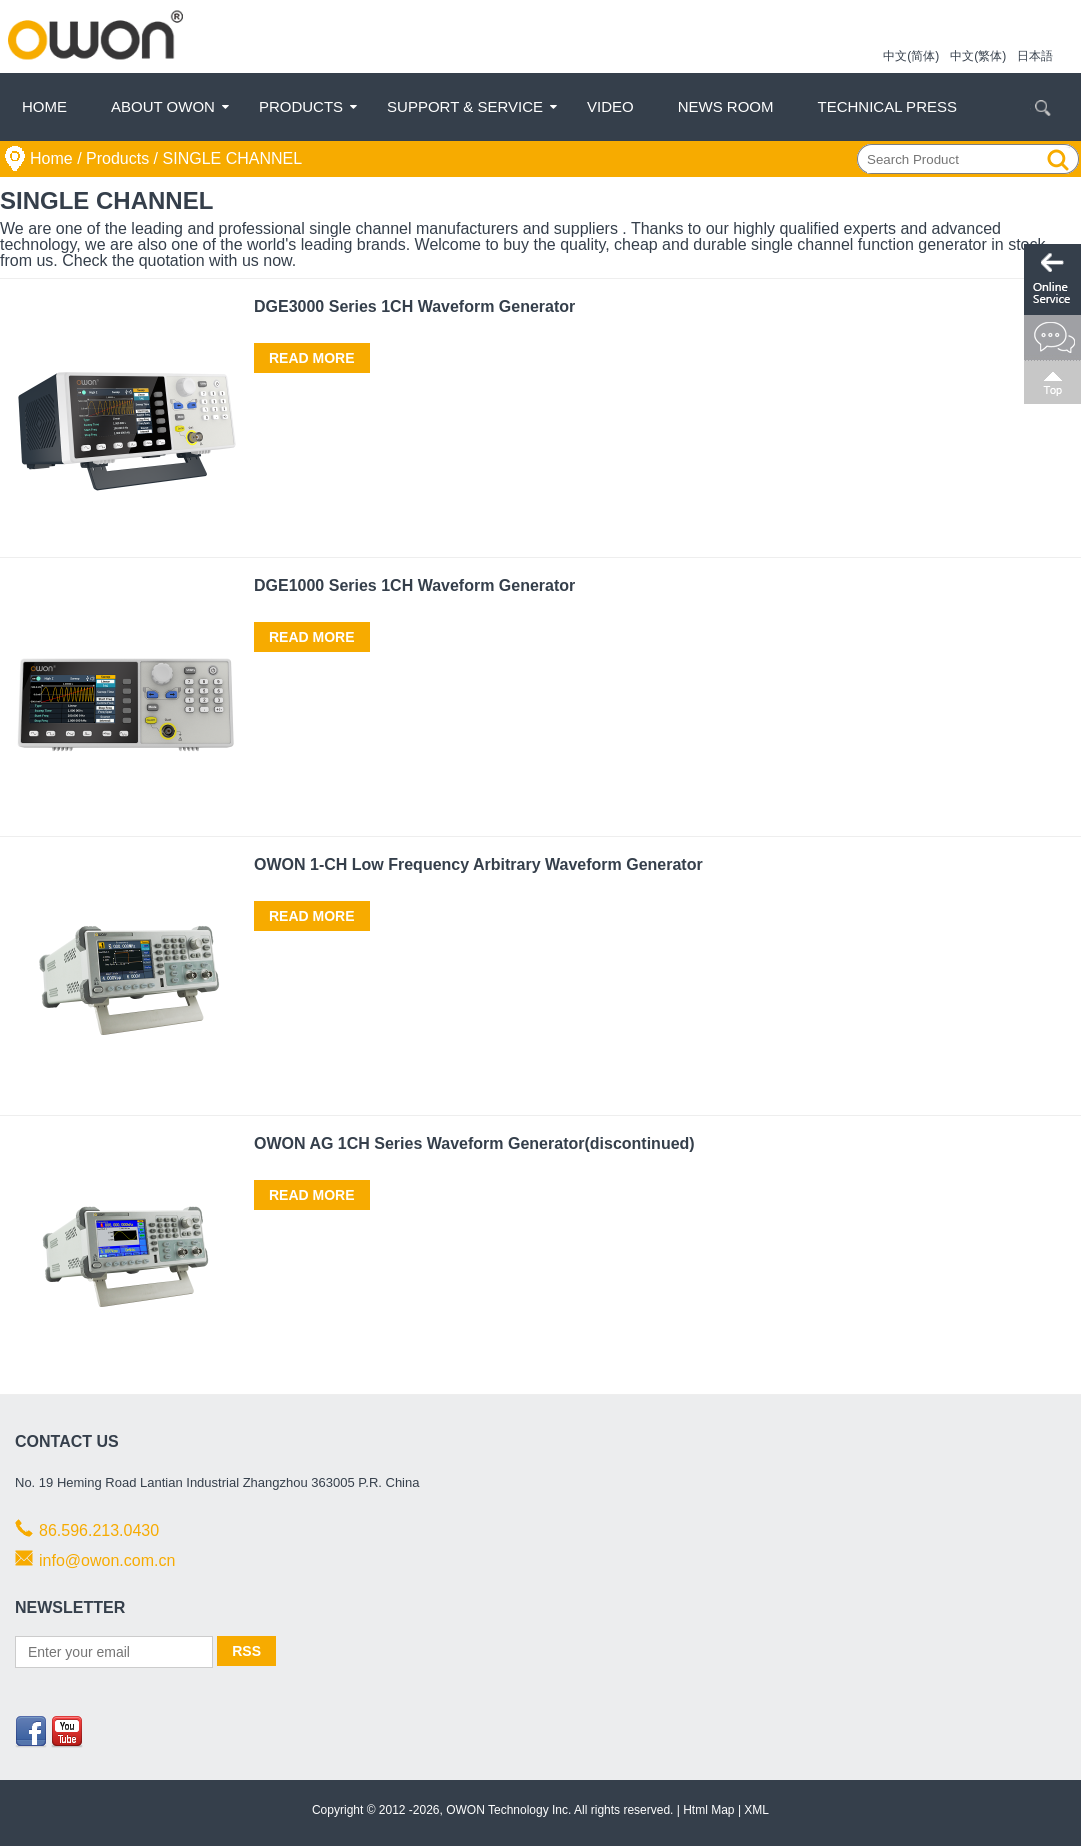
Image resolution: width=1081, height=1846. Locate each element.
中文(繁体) (978, 56)
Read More (312, 358)
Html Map (708, 1810)
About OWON (163, 106)
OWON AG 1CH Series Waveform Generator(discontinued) (474, 1143)
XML (756, 1810)
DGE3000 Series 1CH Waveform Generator (414, 306)
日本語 (1035, 56)
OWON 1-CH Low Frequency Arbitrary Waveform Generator (478, 864)
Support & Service (465, 106)
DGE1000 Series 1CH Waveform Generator (414, 585)
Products (301, 106)
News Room (726, 106)
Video (610, 106)
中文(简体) (911, 56)
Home (44, 106)
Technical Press (887, 106)
